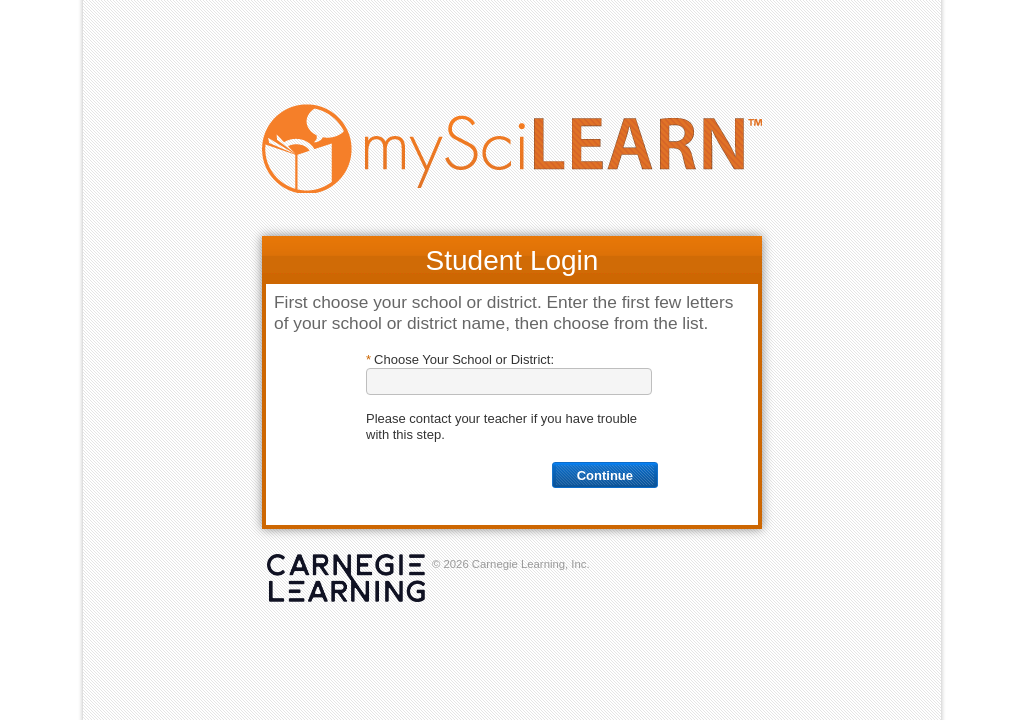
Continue (605, 475)
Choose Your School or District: (464, 359)
